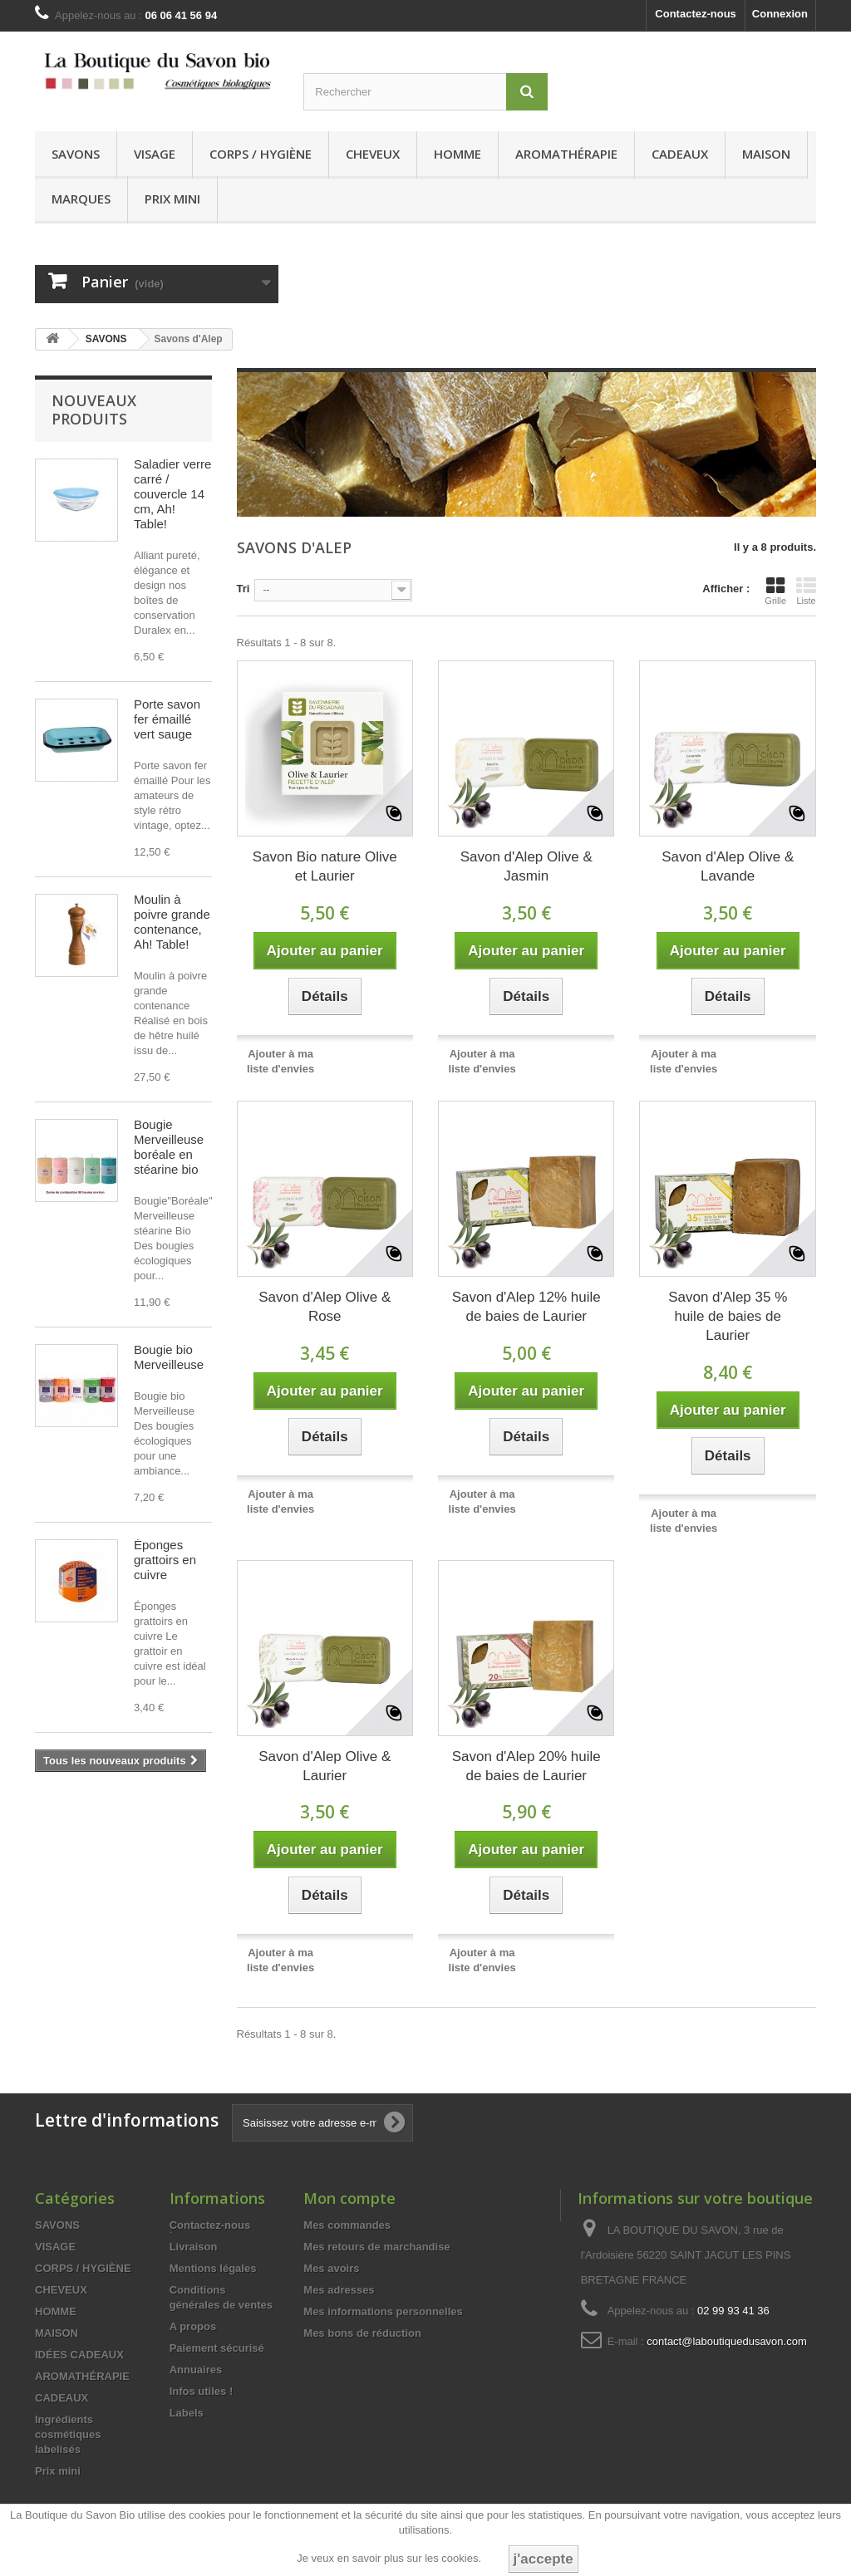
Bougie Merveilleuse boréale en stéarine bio (169, 1146)
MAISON (766, 153)
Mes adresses (338, 2290)
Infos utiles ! (202, 2391)
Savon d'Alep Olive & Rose (324, 1306)
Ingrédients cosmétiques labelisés (68, 2434)
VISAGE (154, 153)
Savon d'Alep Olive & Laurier (324, 1766)
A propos (193, 2326)
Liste (806, 591)
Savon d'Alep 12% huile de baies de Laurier (526, 1306)
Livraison (194, 2246)
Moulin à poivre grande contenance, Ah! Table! (172, 921)
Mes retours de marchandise (376, 2246)
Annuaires (196, 2369)
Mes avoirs (331, 2268)
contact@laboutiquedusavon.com (726, 2341)
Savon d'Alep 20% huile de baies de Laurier (526, 1766)
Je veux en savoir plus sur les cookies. (389, 2558)
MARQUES (81, 198)
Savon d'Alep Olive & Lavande (728, 866)
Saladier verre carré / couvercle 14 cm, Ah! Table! (172, 494)
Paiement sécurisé (217, 2348)
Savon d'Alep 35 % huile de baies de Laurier (727, 1316)
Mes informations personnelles (382, 2311)
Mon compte (349, 2198)
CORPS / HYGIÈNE (260, 153)
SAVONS (76, 153)
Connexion (780, 13)
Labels (187, 2413)
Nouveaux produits (94, 409)
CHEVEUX (373, 153)
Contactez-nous (695, 13)
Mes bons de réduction (362, 2333)
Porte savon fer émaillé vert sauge (167, 719)
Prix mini (172, 198)
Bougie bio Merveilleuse (169, 1356)
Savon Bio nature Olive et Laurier (325, 866)
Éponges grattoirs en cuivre (165, 1560)
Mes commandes (347, 2225)
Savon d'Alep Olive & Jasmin (526, 866)
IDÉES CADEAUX (79, 2354)
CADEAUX (680, 153)
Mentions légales (213, 2268)
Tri (243, 588)
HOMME (457, 153)
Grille (775, 591)
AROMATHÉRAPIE (566, 153)
